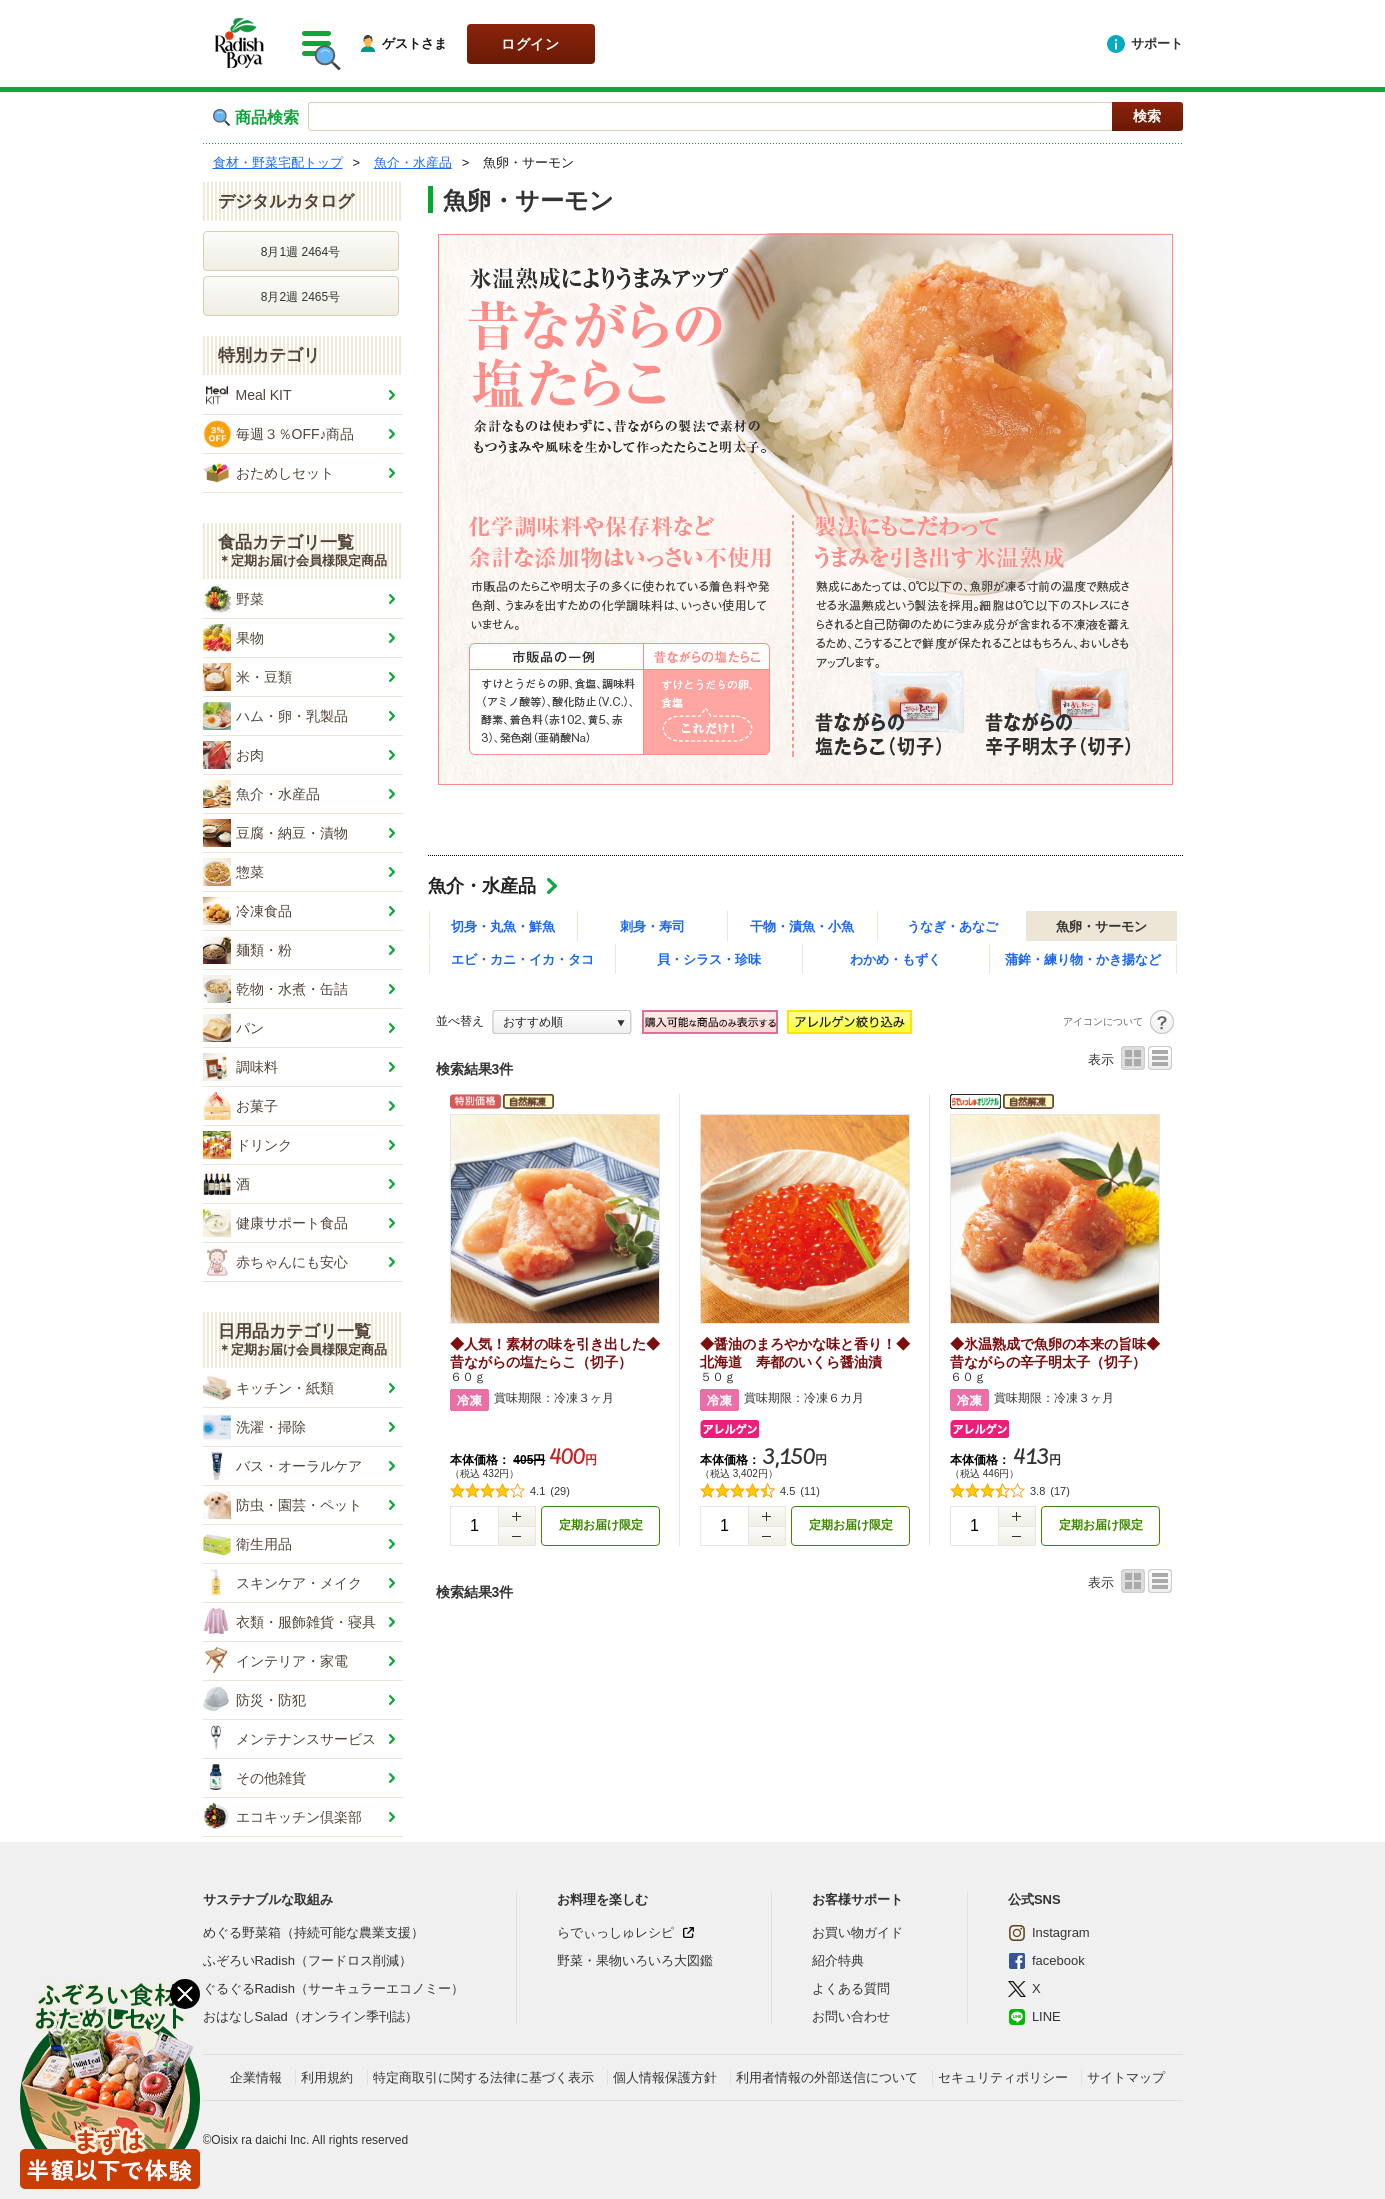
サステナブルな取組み (268, 1899)
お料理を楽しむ (602, 1899)
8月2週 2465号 (300, 297)
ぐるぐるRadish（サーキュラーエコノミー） (333, 1988)
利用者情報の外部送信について (827, 2077)
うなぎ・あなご (952, 926)
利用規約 (327, 2077)
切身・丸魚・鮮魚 (503, 926)
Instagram (1049, 1933)
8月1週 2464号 (300, 252)
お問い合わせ (851, 2016)
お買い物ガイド (857, 1932)
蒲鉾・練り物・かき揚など (1083, 959)
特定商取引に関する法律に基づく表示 (483, 2077)
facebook (1046, 1961)
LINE (1034, 2017)
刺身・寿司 (652, 926)
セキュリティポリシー (1003, 2077)
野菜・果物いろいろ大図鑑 (635, 1960)
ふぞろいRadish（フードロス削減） (307, 1960)
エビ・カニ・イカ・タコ (522, 959)
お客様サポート (857, 1899)
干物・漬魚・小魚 (802, 926)
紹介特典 (838, 1960)
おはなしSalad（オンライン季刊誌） (310, 2016)
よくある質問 (851, 1988)
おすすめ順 (533, 1022)
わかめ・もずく (895, 959)
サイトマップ (1126, 2077)
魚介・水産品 (482, 886)
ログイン (530, 44)
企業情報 (256, 2077)
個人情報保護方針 (665, 2077)
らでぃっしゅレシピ (615, 1932)
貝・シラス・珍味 (709, 959)
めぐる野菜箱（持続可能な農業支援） (313, 1932)
